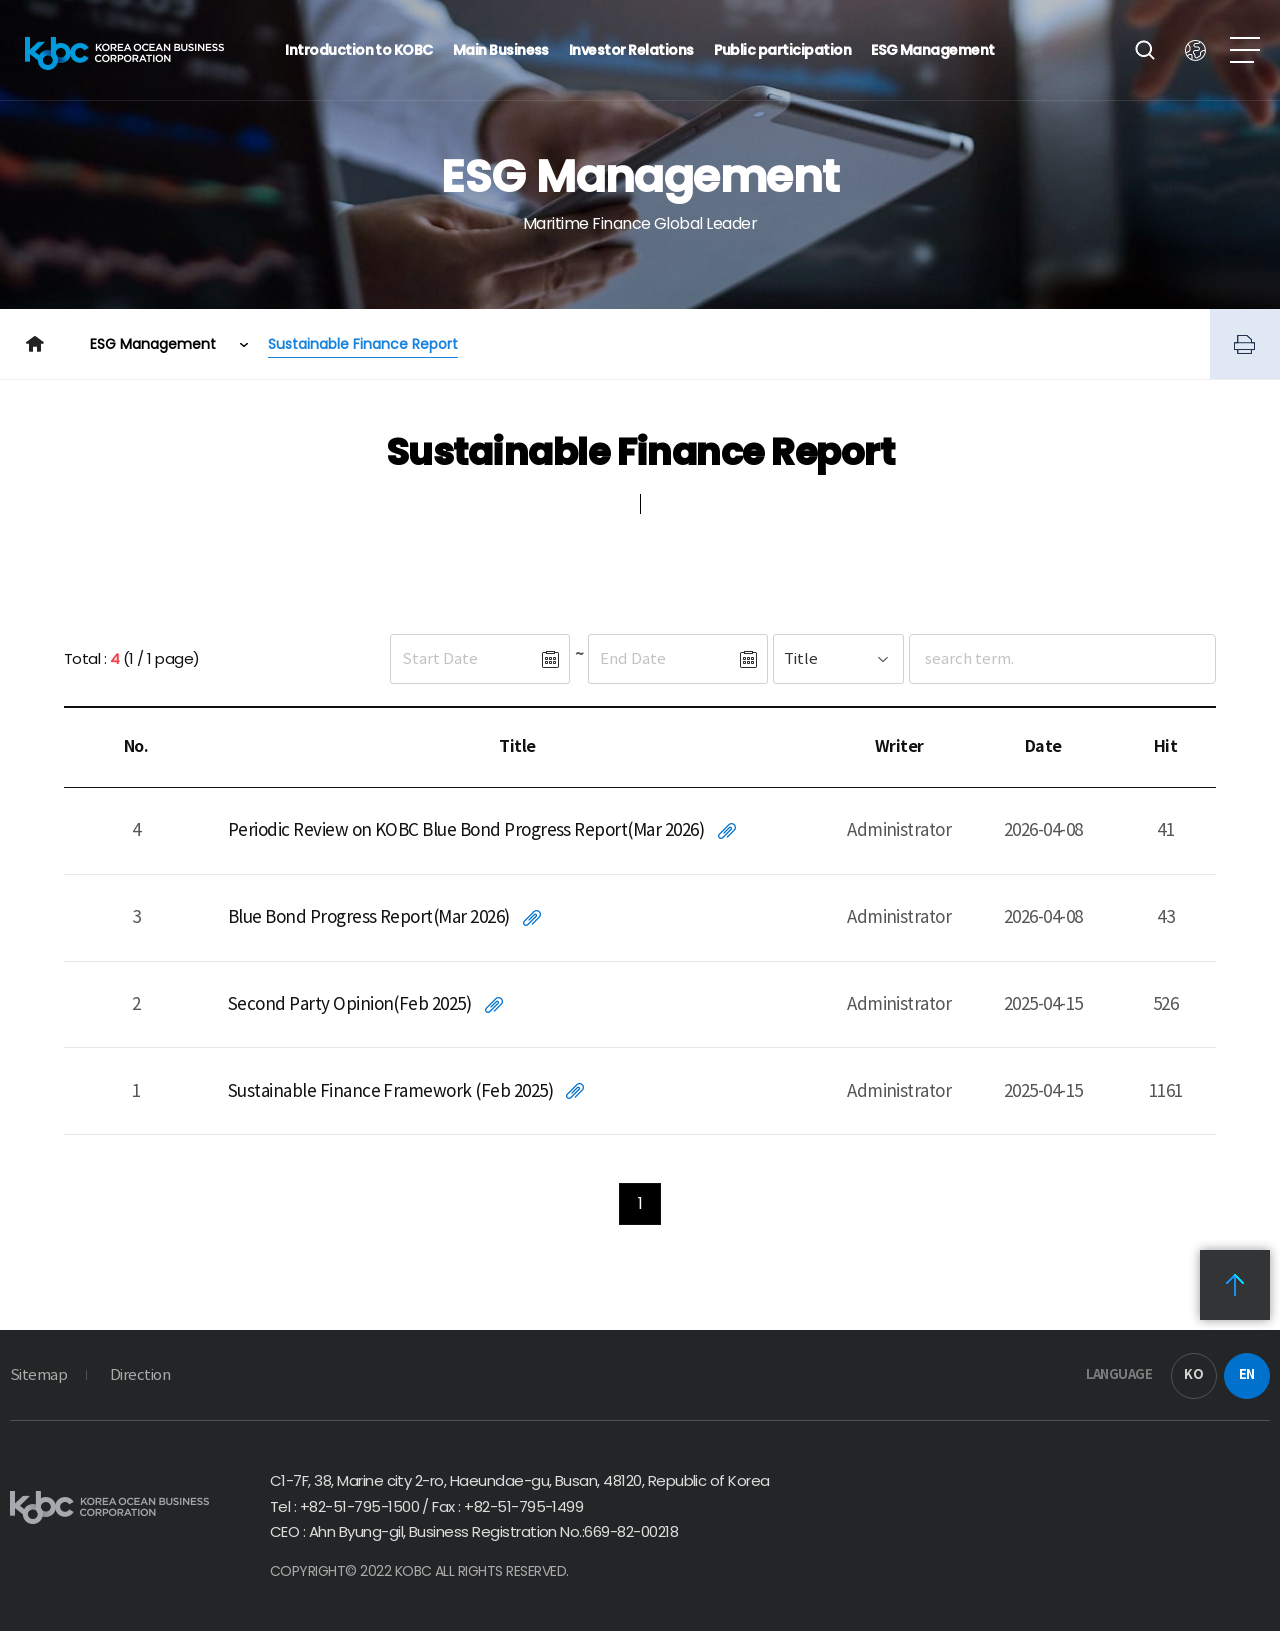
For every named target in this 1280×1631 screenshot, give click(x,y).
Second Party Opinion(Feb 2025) (349, 1004)
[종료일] (663, 659)
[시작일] (465, 659)
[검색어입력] (1025, 659)
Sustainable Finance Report (363, 344)
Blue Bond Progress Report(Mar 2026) (369, 917)
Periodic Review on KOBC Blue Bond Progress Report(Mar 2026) (466, 830)
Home (35, 344)
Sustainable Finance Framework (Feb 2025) (390, 1091)
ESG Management (155, 344)
